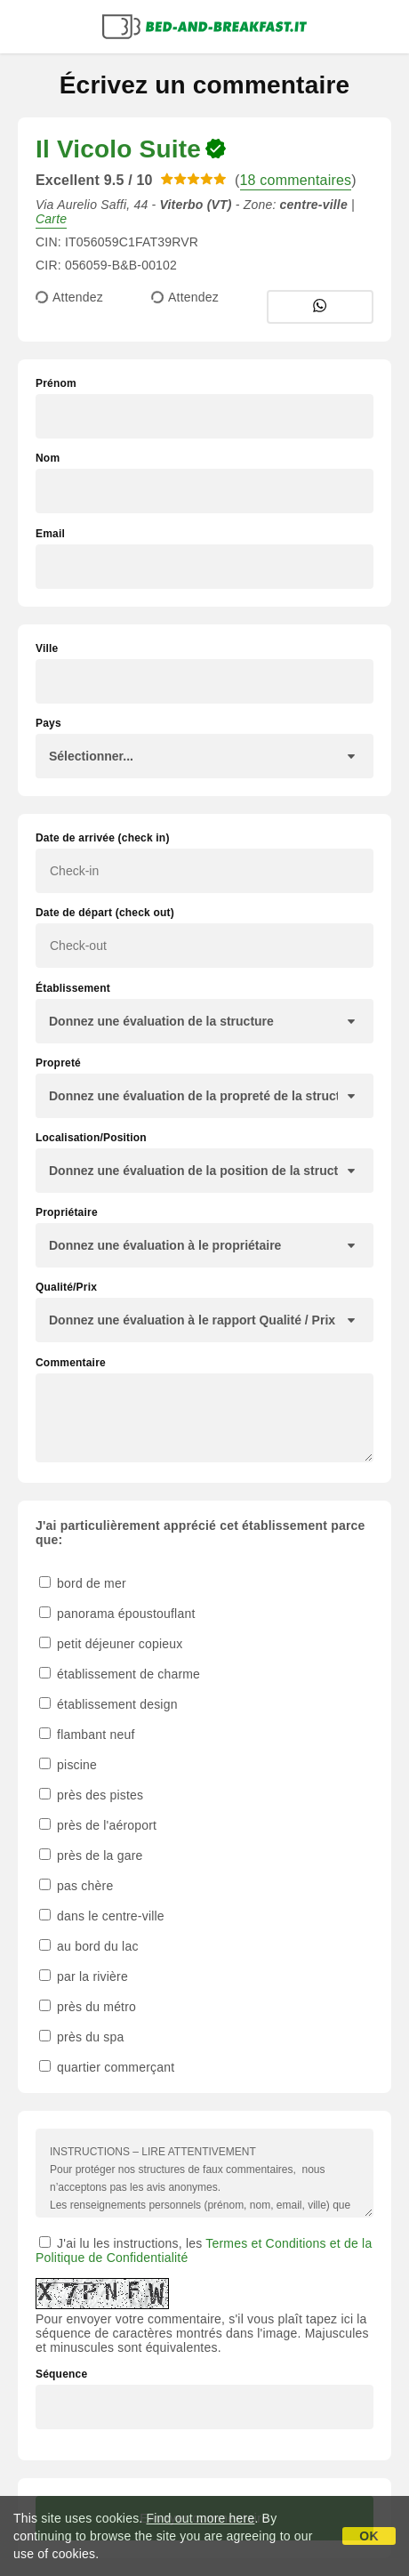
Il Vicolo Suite (118, 149)
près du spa (81, 2037)
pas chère (76, 1886)
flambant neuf (87, 1734)
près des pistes (91, 1795)
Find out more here (201, 2518)
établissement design (108, 1704)
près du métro (87, 2007)
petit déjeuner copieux (110, 1644)
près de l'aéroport (97, 1825)
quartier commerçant (106, 2067)
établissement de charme (119, 1674)
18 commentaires (296, 180)
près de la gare (90, 1855)
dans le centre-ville (101, 1916)
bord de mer (82, 1583)
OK (368, 2536)
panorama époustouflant (117, 1613)
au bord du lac (89, 1946)
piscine (68, 1765)
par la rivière (83, 1976)
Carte (51, 219)
